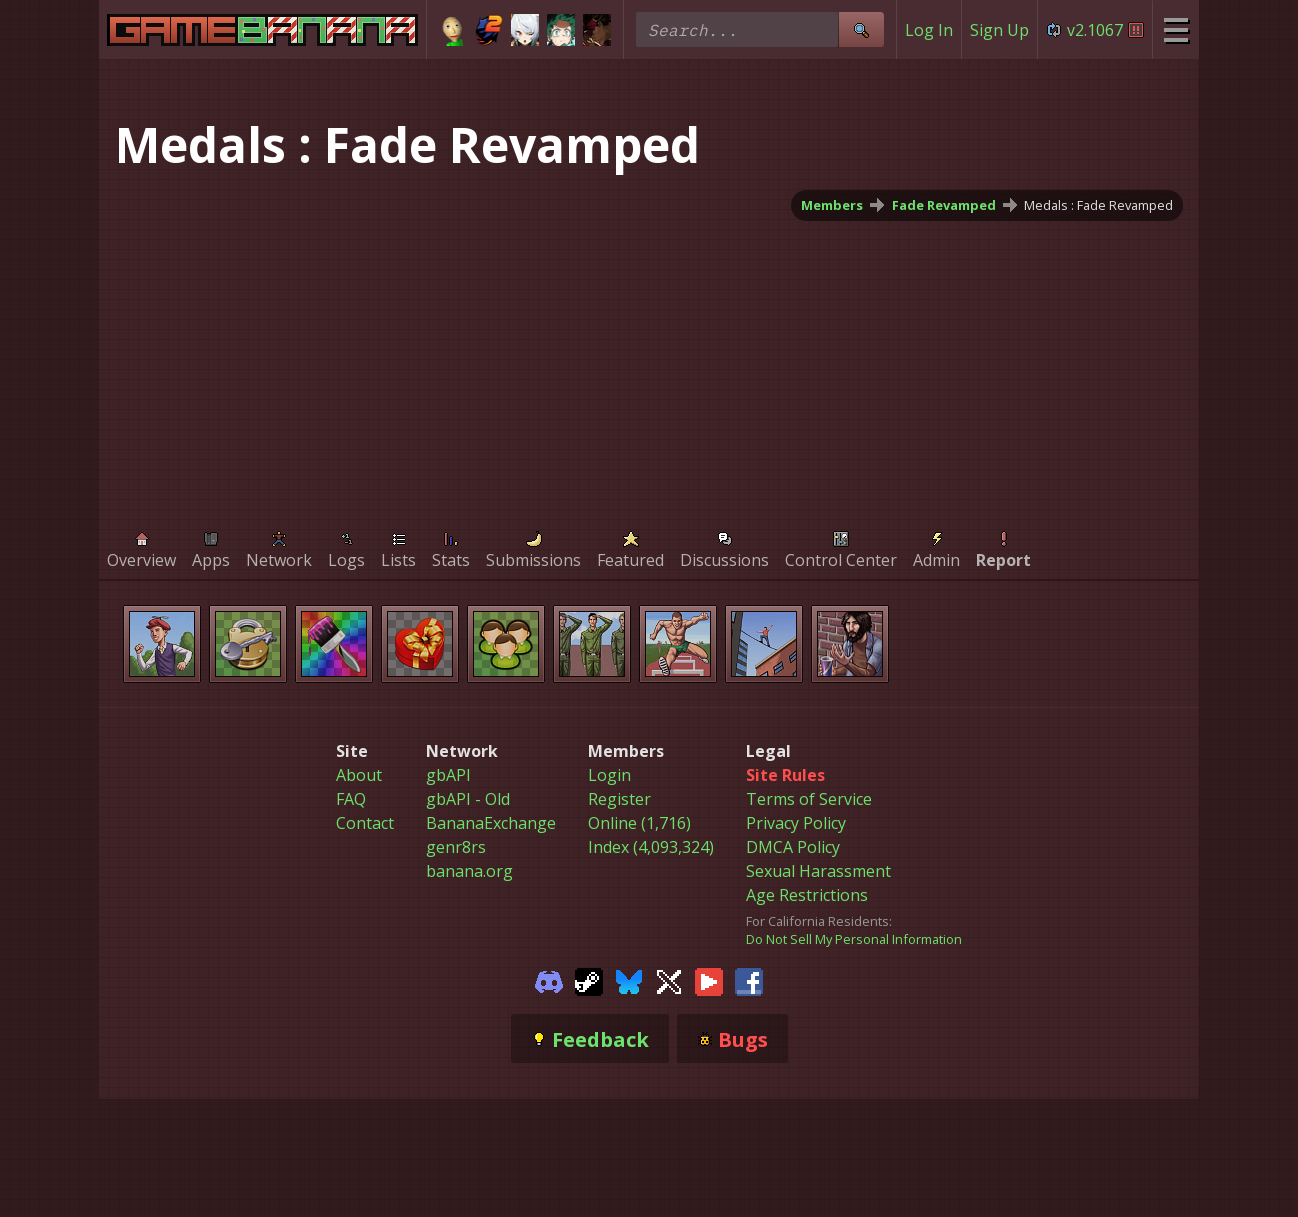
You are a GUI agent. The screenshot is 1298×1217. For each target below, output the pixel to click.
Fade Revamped (944, 205)
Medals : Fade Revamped (1098, 205)
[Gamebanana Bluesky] (629, 980)
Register (619, 799)
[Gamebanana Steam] (589, 980)
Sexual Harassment (818, 871)
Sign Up (999, 30)
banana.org (469, 871)
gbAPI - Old (468, 799)
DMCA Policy (793, 847)
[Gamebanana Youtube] (709, 980)
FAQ (351, 799)
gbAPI (448, 775)
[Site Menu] (1175, 29)
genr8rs (456, 847)
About (359, 775)
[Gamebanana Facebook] (749, 980)
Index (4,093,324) (651, 847)
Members (832, 205)
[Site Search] (861, 29)
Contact (365, 823)
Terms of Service (809, 799)
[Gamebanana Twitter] (669, 980)
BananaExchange (491, 823)
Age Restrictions (807, 895)
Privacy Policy (796, 823)
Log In (929, 30)
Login (609, 775)
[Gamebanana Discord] (549, 980)
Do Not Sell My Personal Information (854, 939)
